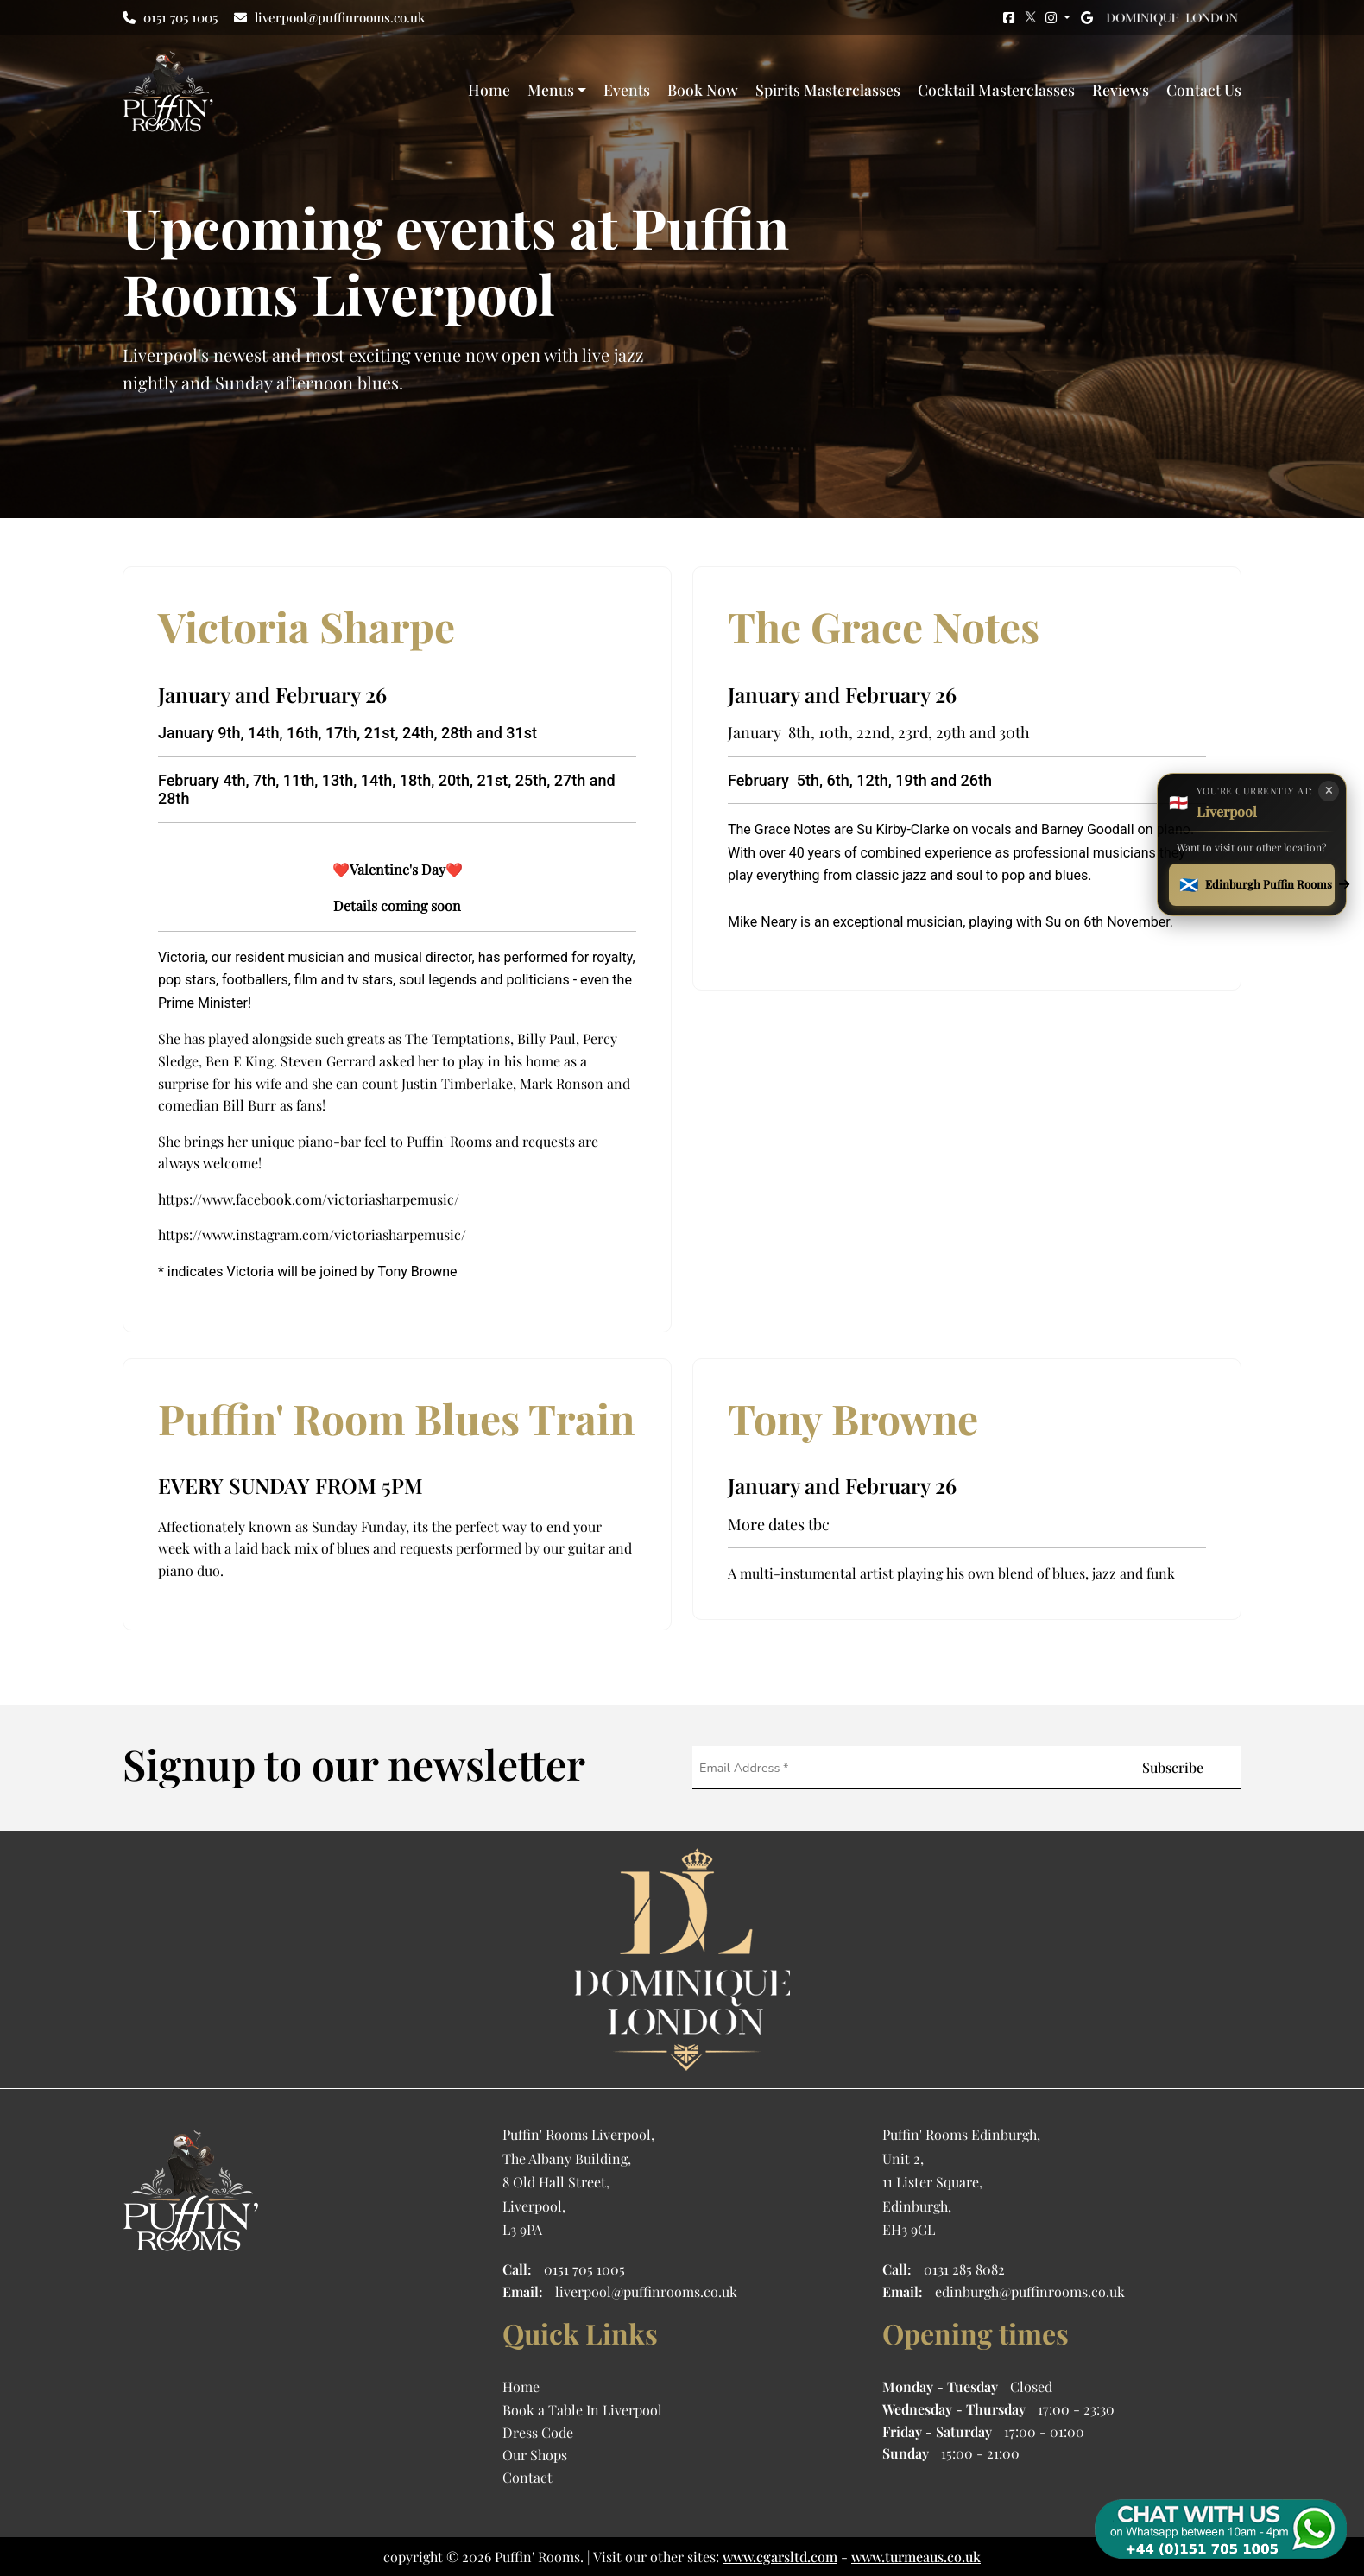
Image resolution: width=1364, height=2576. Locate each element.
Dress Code (537, 2432)
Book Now (702, 89)
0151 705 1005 (170, 17)
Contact (527, 2477)
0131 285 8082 (964, 2269)
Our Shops (534, 2455)
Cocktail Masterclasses (996, 89)
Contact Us (1203, 89)
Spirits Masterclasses (827, 89)
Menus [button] (550, 89)
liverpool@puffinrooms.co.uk (329, 17)
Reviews (1120, 89)
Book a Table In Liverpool (582, 2410)
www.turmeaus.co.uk (916, 2557)
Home (489, 89)
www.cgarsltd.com (780, 2557)
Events (626, 89)
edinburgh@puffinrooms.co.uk (1030, 2291)
